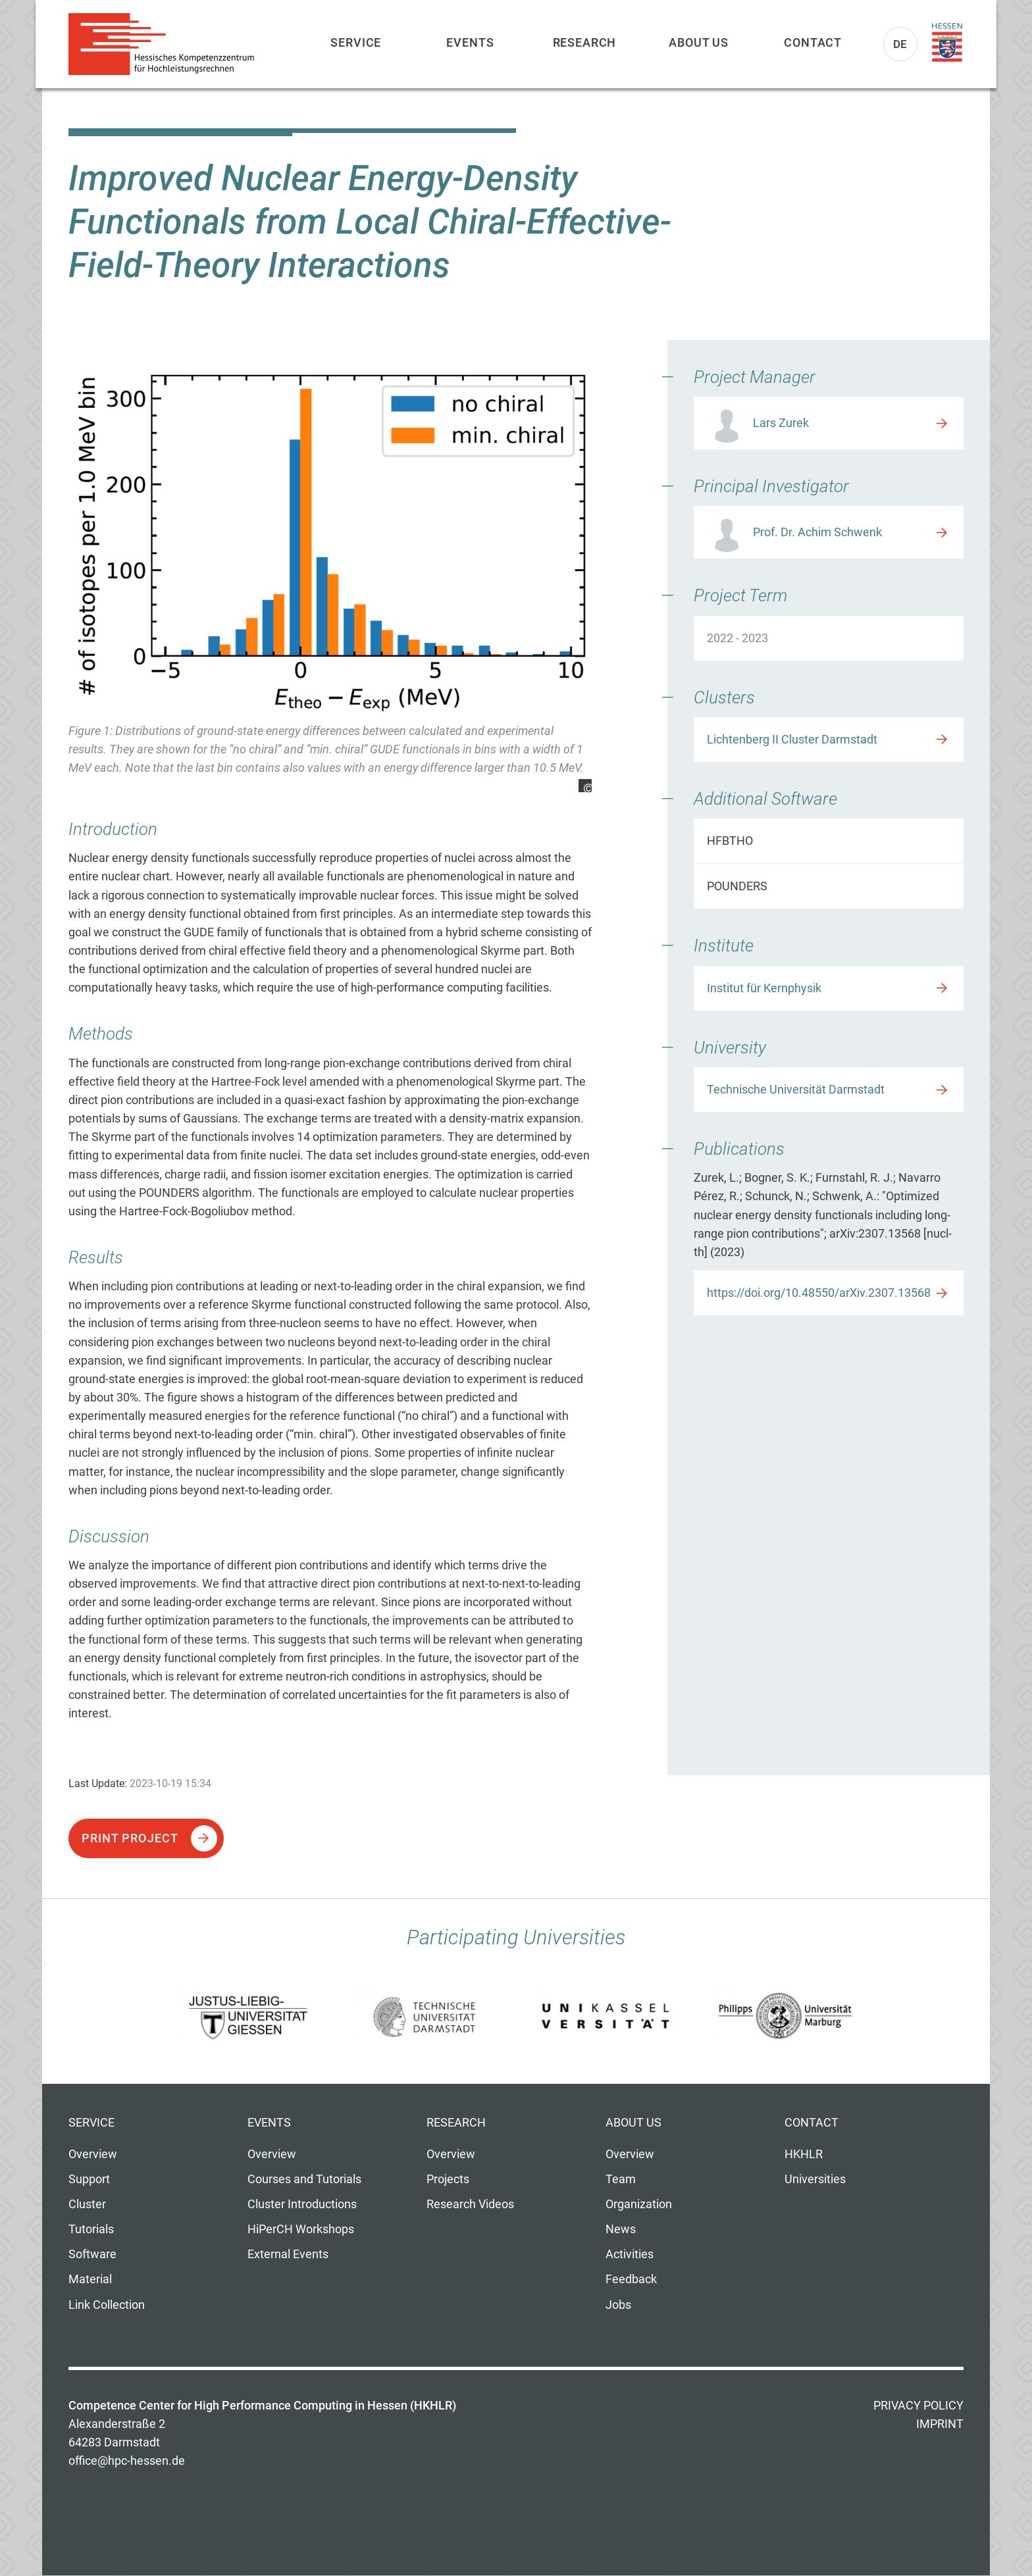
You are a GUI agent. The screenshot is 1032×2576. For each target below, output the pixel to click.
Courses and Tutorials (304, 2179)
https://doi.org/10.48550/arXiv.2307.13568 (819, 1293)
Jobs (618, 2304)
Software (92, 2254)
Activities (630, 2254)
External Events (287, 2254)
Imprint (940, 2424)
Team (621, 2179)
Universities (815, 2179)
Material (90, 2279)
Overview (92, 2154)
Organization (639, 2204)
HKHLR (804, 2154)
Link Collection (106, 2304)
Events (470, 42)
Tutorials (91, 2229)
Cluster (87, 2204)
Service (355, 42)
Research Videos (470, 2204)
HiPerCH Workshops (300, 2229)
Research (585, 42)
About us (699, 42)
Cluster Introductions (302, 2204)
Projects (447, 2179)
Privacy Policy (918, 2405)
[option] (330, 579)
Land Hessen (947, 43)
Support (89, 2179)
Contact (813, 42)
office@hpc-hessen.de (126, 2460)
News (621, 2229)
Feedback (631, 2279)
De (900, 44)
